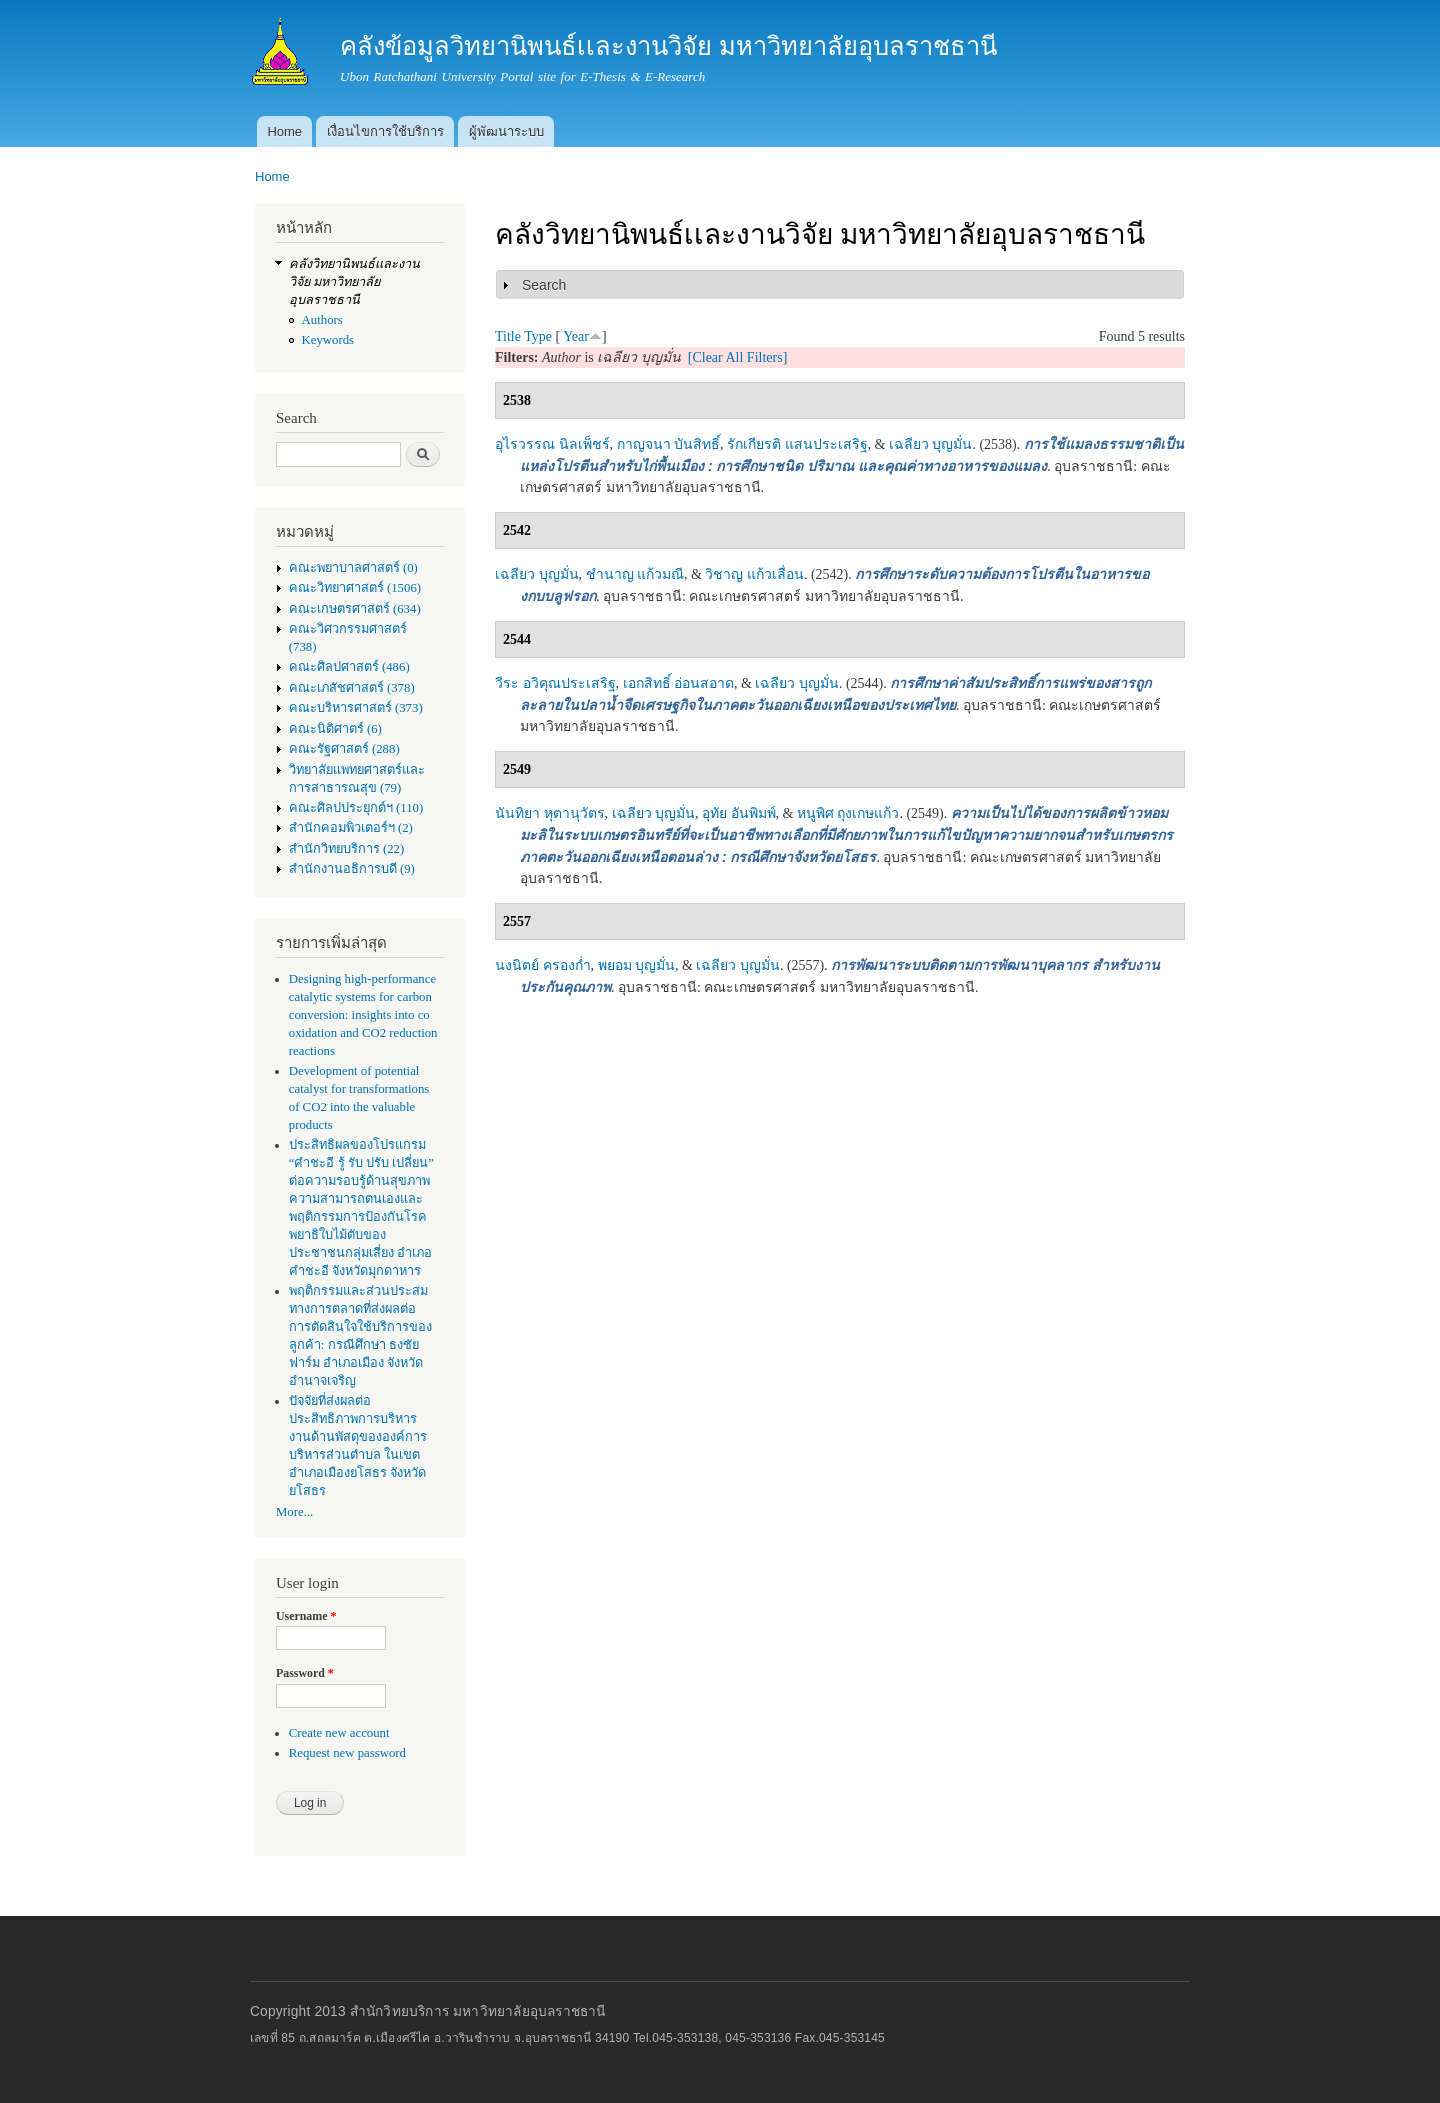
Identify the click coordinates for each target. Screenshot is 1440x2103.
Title (508, 336)
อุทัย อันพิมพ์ (739, 813)
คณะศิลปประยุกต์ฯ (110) (356, 808)
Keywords (328, 340)
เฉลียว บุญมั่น (931, 444)
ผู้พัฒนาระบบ (506, 131)
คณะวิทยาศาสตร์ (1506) (355, 588)
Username (306, 1616)
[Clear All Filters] (738, 357)
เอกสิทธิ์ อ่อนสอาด (679, 683)
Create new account (339, 1733)
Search (544, 285)
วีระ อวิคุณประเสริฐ (555, 683)
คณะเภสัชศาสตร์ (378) (352, 688)
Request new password (347, 1753)
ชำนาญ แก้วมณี (635, 574)
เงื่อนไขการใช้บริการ (385, 131)
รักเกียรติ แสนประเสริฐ (797, 444)
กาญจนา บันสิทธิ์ (669, 444)
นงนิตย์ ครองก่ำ (543, 965)
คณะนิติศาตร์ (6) (335, 729)
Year (576, 336)
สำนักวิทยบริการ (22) (347, 849)
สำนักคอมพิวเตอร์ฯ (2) (351, 828)
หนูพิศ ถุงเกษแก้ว (848, 813)
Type (538, 336)
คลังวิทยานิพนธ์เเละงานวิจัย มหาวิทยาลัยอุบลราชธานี (354, 282)
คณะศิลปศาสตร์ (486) (349, 667)
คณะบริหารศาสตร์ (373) (356, 708)
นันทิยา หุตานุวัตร (550, 813)
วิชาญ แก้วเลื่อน (754, 574)
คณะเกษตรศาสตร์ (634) (355, 609)
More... (294, 1512)
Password (305, 1673)
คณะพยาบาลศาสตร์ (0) (353, 568)
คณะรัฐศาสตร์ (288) (344, 749)
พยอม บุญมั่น (637, 965)
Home (284, 131)
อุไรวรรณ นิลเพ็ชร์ (552, 444)
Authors (322, 320)
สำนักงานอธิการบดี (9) (352, 869)
